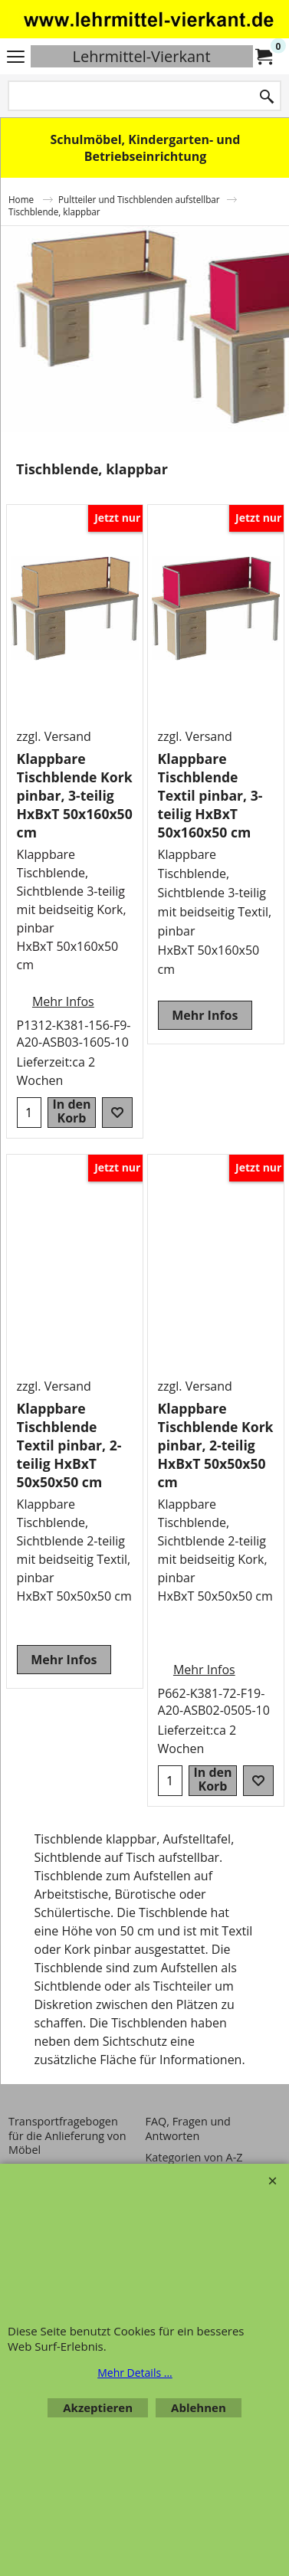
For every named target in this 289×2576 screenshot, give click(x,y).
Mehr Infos (63, 1001)
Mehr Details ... (134, 2372)
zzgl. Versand (54, 736)
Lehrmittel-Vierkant (141, 56)
